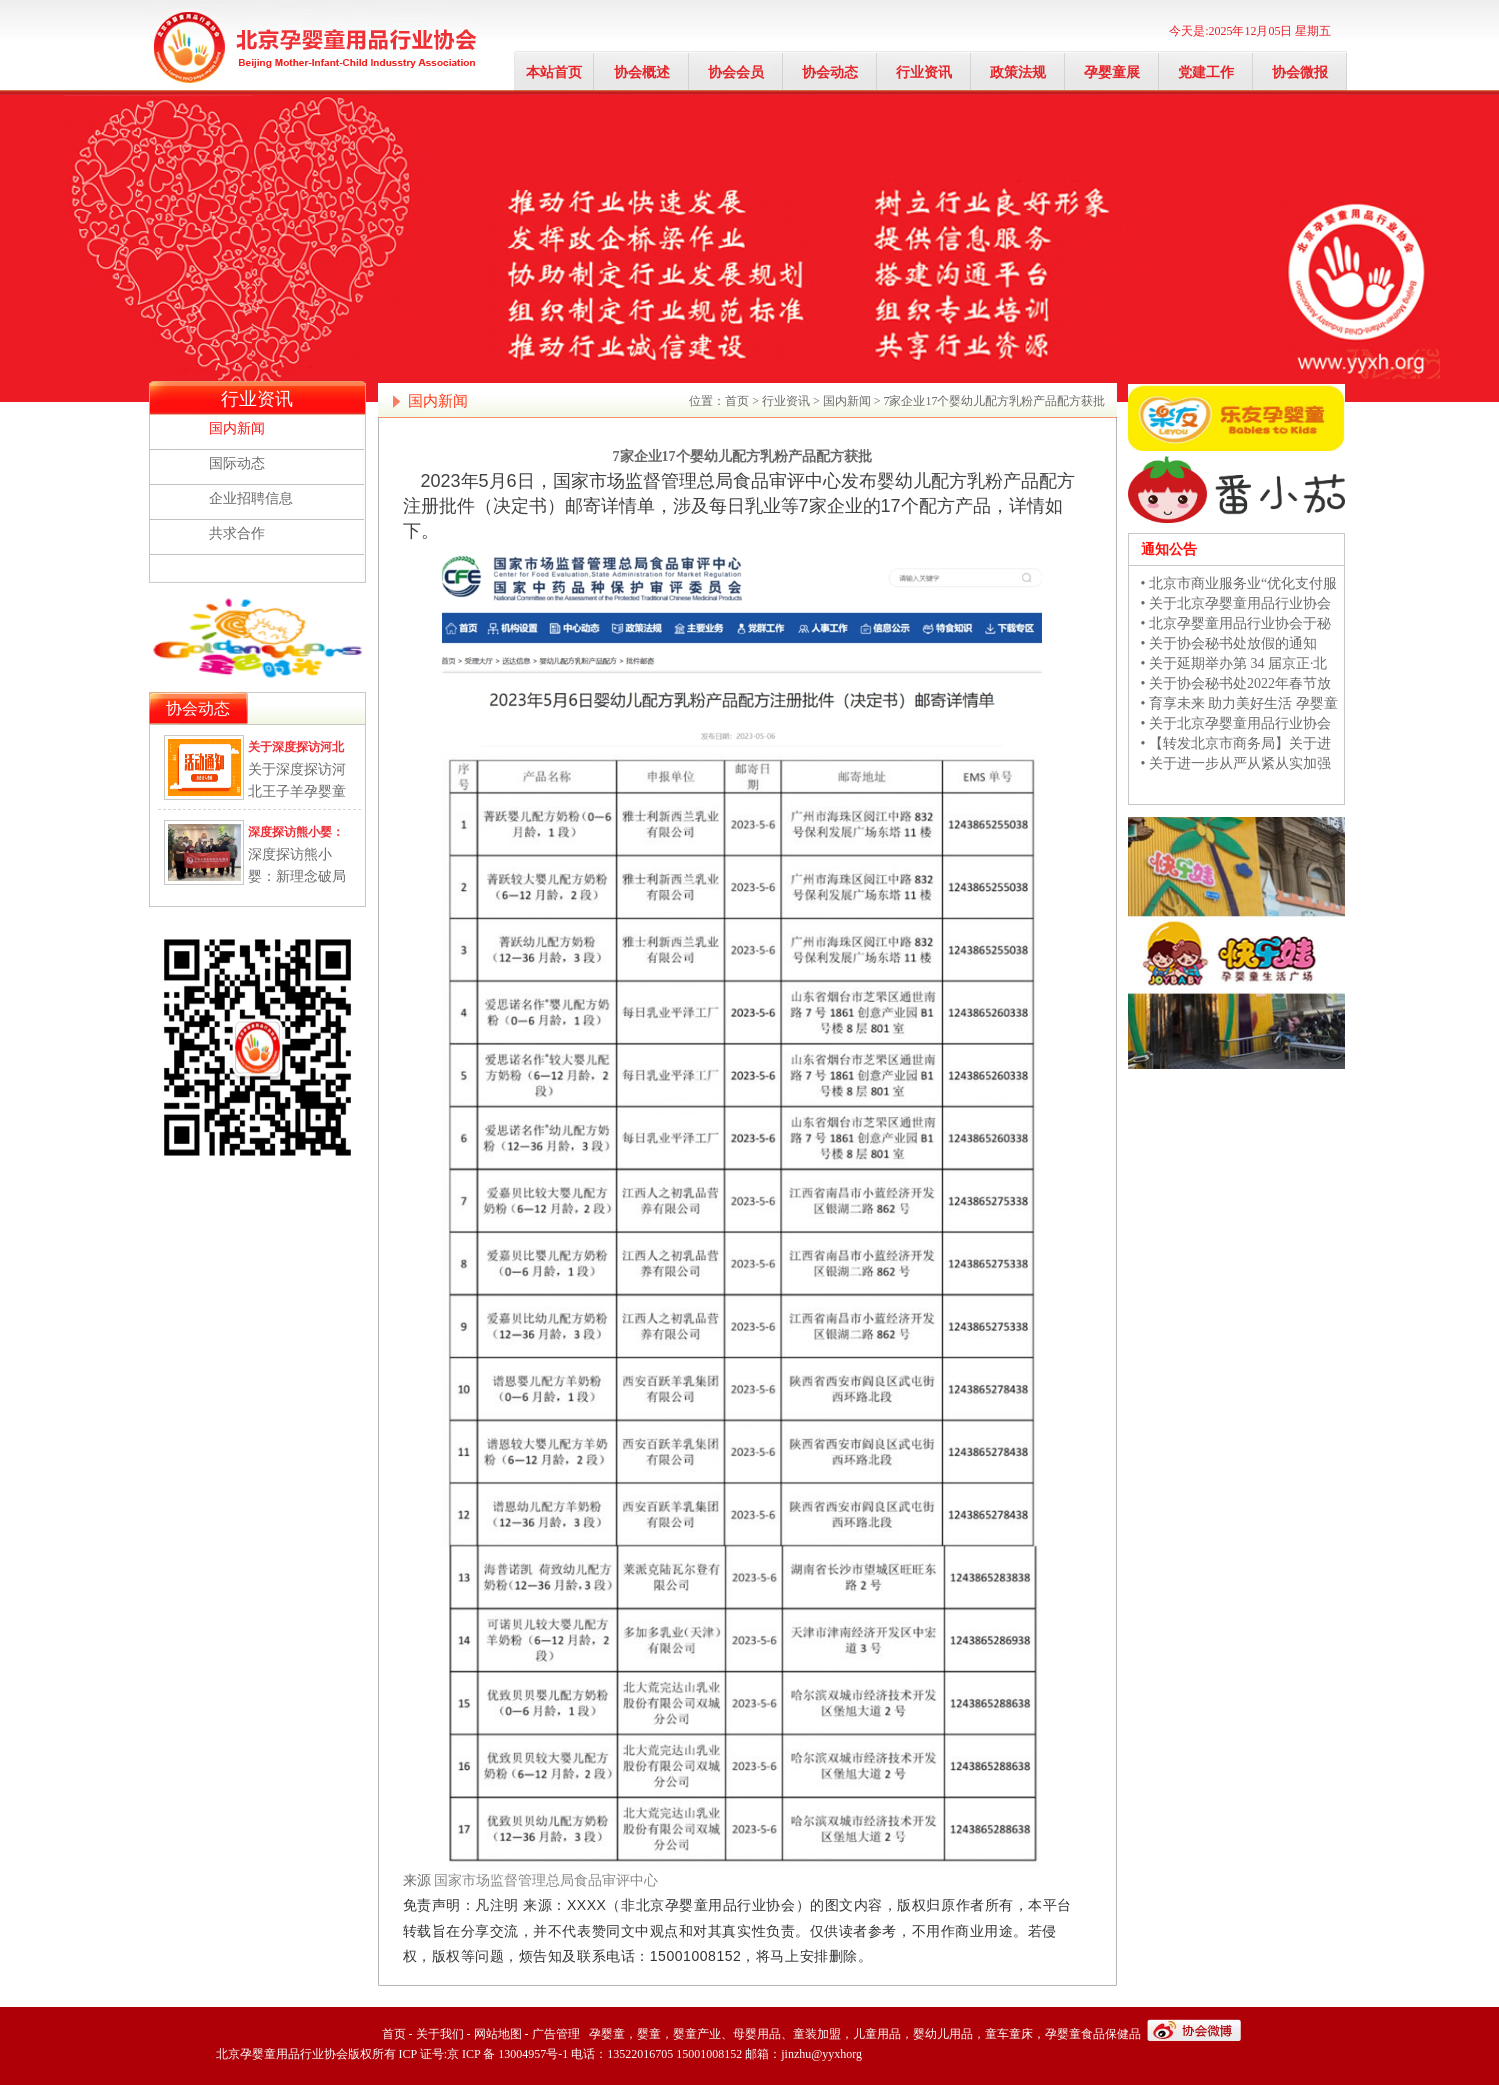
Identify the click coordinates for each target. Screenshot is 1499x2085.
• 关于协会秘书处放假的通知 (1229, 643)
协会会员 (736, 72)
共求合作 (237, 533)
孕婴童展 (1112, 72)
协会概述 (642, 72)
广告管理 (556, 2034)
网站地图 (498, 2034)
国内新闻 (237, 428)
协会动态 (830, 72)
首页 (737, 401)
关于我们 (440, 2034)
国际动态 (237, 463)
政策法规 (1018, 72)
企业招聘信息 (251, 498)
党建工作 (1206, 72)
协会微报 (1300, 72)
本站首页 (554, 72)
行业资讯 (924, 72)
